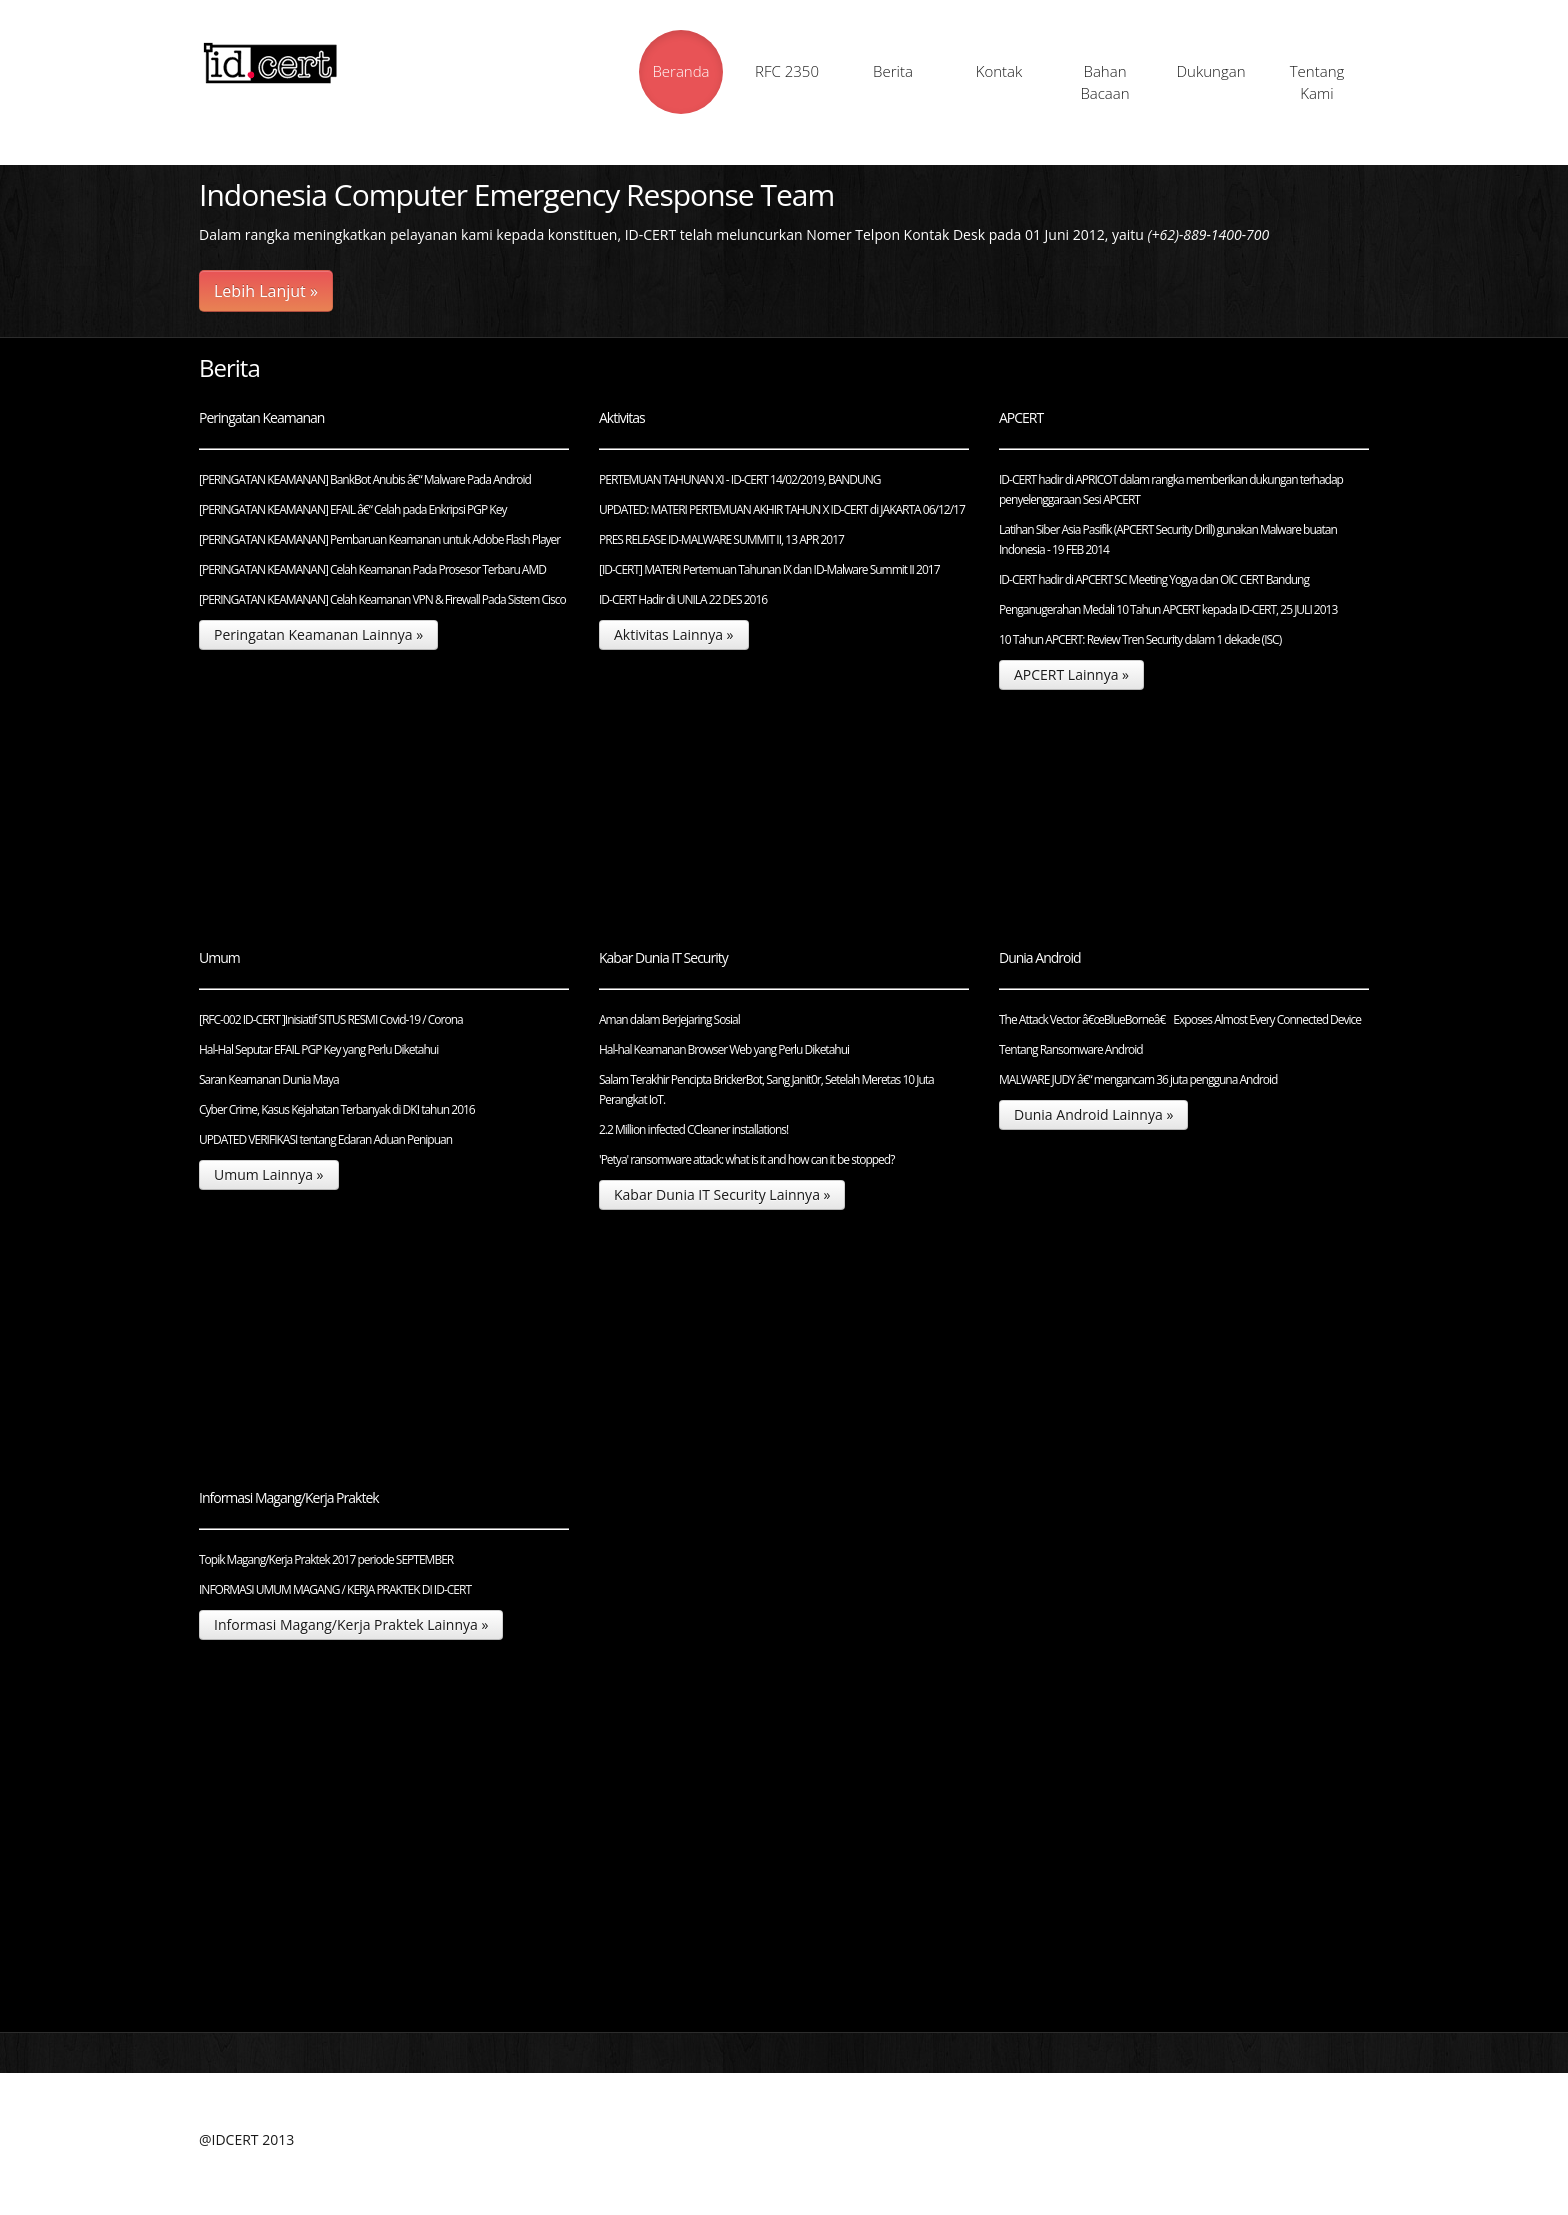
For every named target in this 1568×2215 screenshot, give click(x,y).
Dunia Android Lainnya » (1093, 1114)
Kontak (999, 71)
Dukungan (1210, 71)
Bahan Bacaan (1104, 82)
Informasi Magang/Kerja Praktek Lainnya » (351, 1624)
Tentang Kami (1317, 82)
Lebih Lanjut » (266, 291)
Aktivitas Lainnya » (674, 634)
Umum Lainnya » (269, 1174)
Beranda (680, 71)
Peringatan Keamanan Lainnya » (318, 634)
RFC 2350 (787, 71)
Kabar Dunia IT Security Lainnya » (722, 1194)
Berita (893, 71)
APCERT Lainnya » (1071, 674)
